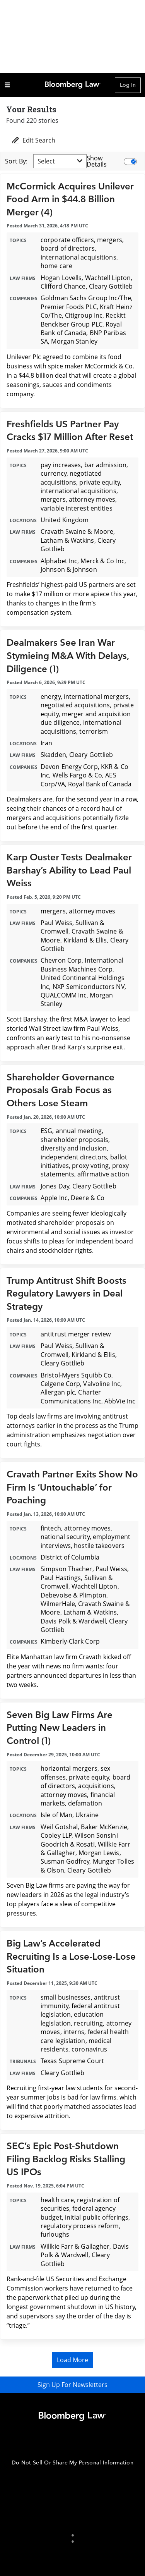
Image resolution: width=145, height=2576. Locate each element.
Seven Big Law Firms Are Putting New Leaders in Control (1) (60, 1728)
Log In (128, 85)
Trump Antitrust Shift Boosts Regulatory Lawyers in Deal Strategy (66, 1294)
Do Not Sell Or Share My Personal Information (72, 2462)
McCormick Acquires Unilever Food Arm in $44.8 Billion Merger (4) (70, 199)
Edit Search (33, 140)
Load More (72, 2360)
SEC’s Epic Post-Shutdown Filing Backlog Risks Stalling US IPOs (66, 2159)
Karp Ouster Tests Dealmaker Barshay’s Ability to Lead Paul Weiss (69, 870)
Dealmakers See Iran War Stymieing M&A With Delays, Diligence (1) (68, 656)
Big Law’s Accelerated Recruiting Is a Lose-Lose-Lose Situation (71, 1957)
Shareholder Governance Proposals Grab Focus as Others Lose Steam (60, 1090)
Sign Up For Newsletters (72, 2384)
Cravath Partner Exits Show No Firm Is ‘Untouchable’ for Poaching (72, 1487)
